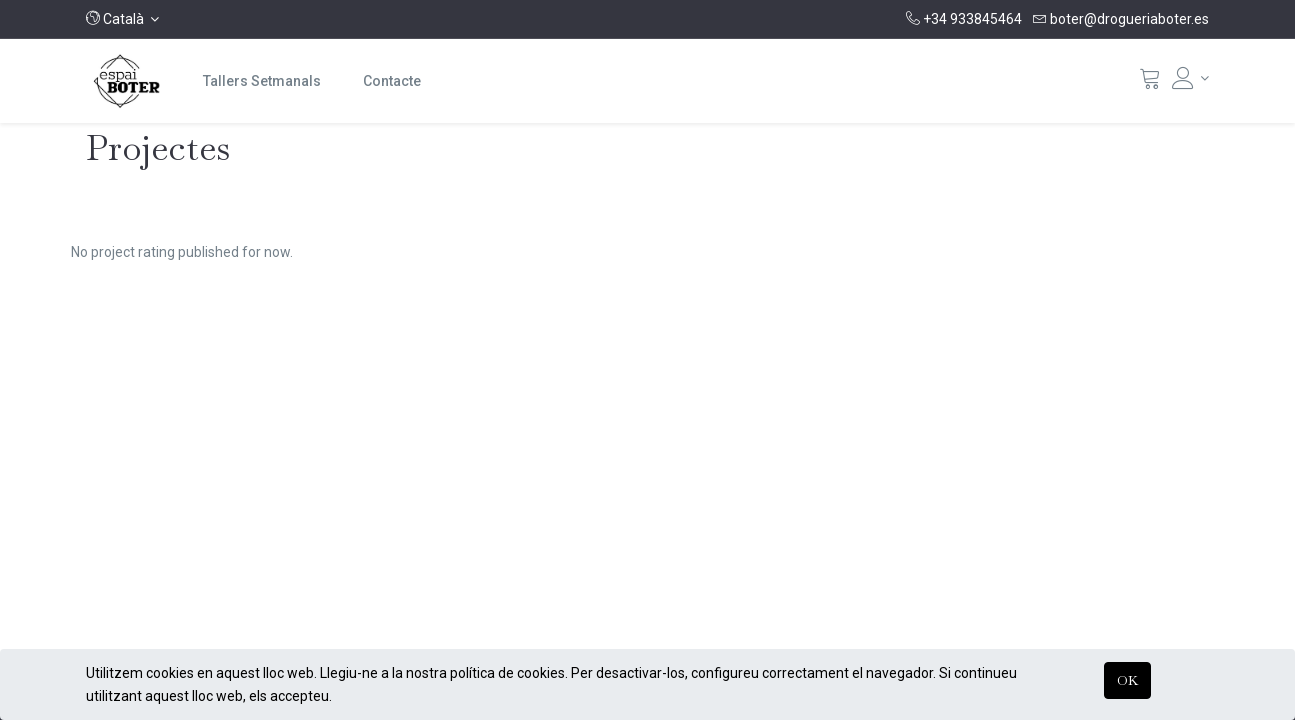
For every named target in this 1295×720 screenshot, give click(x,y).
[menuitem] (262, 81)
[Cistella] (1150, 83)
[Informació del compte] (1191, 78)
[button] (123, 19)
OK (1127, 680)
